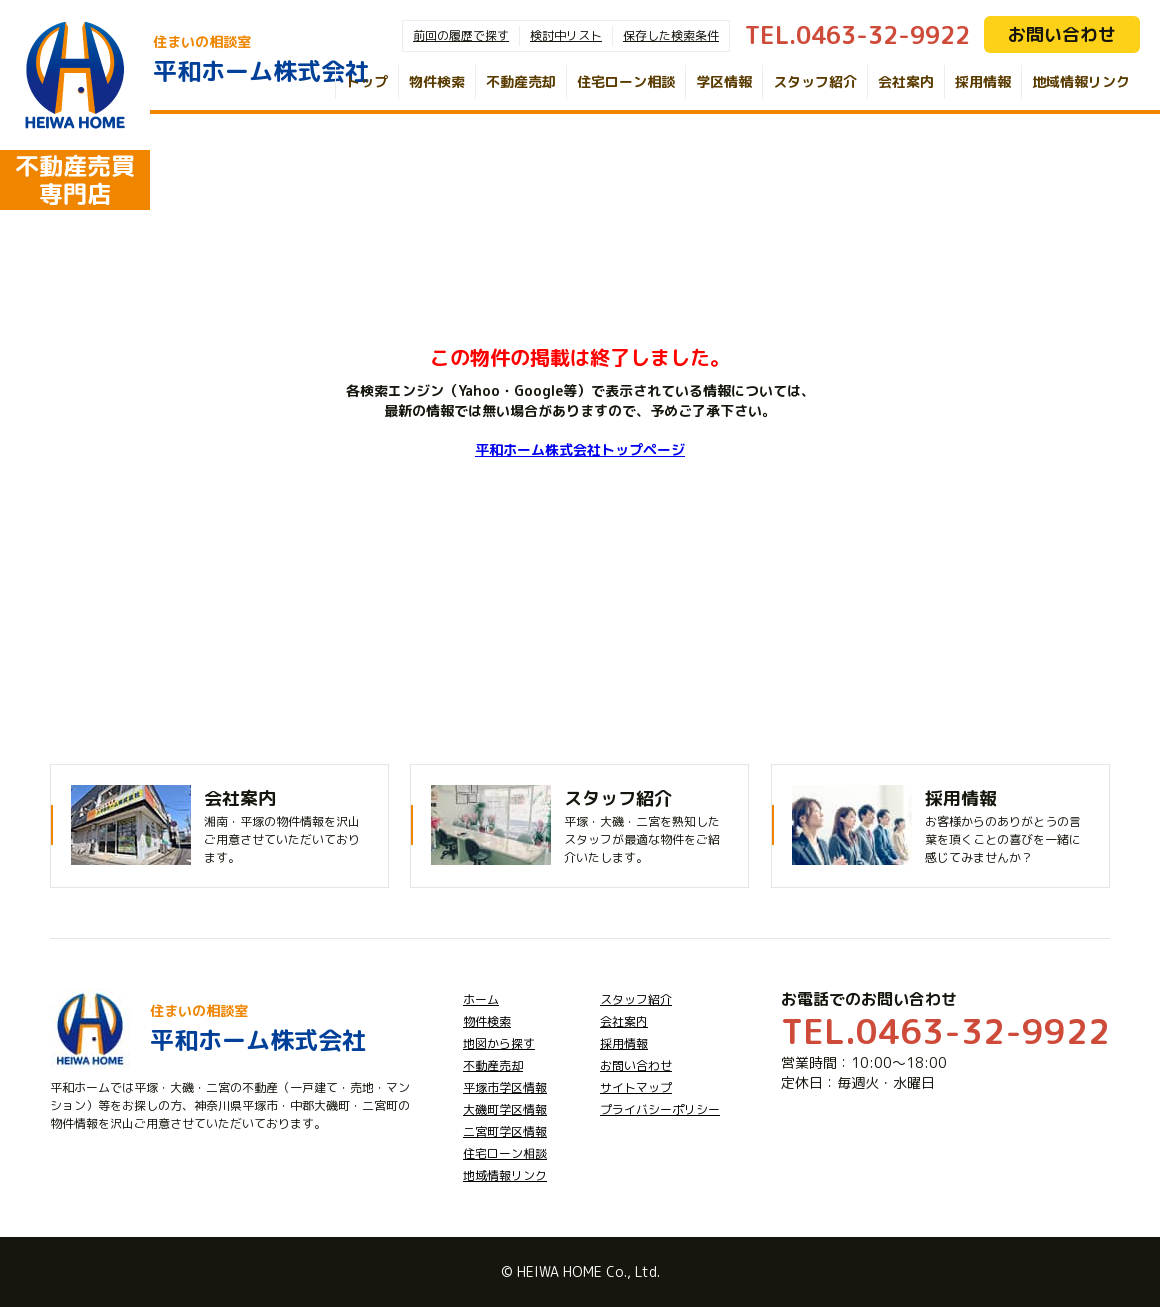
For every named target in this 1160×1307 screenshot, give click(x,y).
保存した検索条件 (671, 35)
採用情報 (983, 81)
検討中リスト (566, 35)
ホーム (481, 999)
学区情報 (724, 81)
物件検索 (437, 81)
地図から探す (499, 1043)
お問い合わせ (1062, 34)
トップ (367, 81)
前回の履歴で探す (461, 35)
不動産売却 (521, 81)
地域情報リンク (1081, 81)
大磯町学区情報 (505, 1109)
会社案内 (906, 81)
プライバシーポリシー (660, 1109)
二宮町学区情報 (505, 1131)
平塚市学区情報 (505, 1087)
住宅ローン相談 (626, 81)
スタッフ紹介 (815, 81)
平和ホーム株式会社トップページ (580, 449)
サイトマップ (636, 1087)
